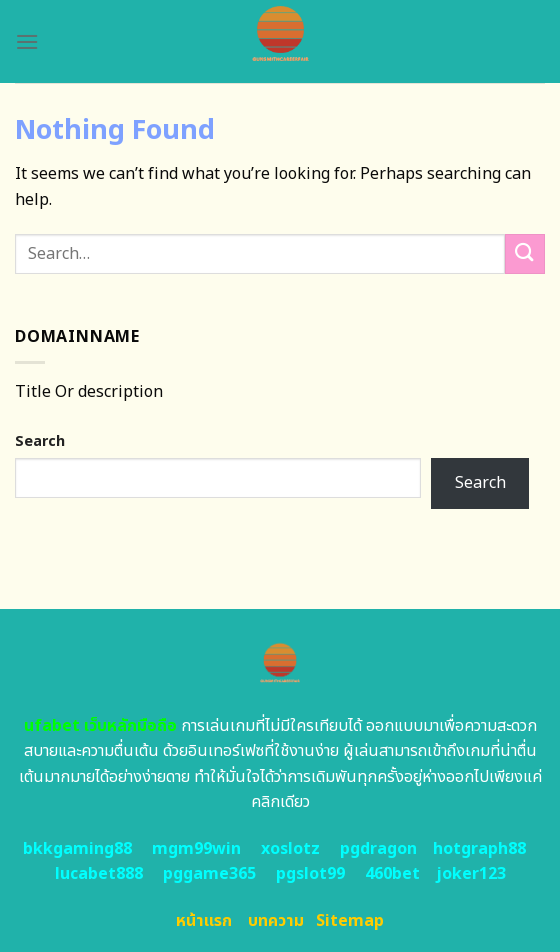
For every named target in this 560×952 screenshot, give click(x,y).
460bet (392, 874)
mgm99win (196, 849)
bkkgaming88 (77, 849)
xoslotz (290, 849)
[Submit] (525, 253)
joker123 (471, 874)
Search (40, 441)
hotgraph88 (479, 849)
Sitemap (350, 921)
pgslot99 (310, 874)
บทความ (276, 921)
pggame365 (209, 874)
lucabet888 (99, 874)
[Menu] (27, 41)
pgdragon (378, 849)
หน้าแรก (204, 921)
